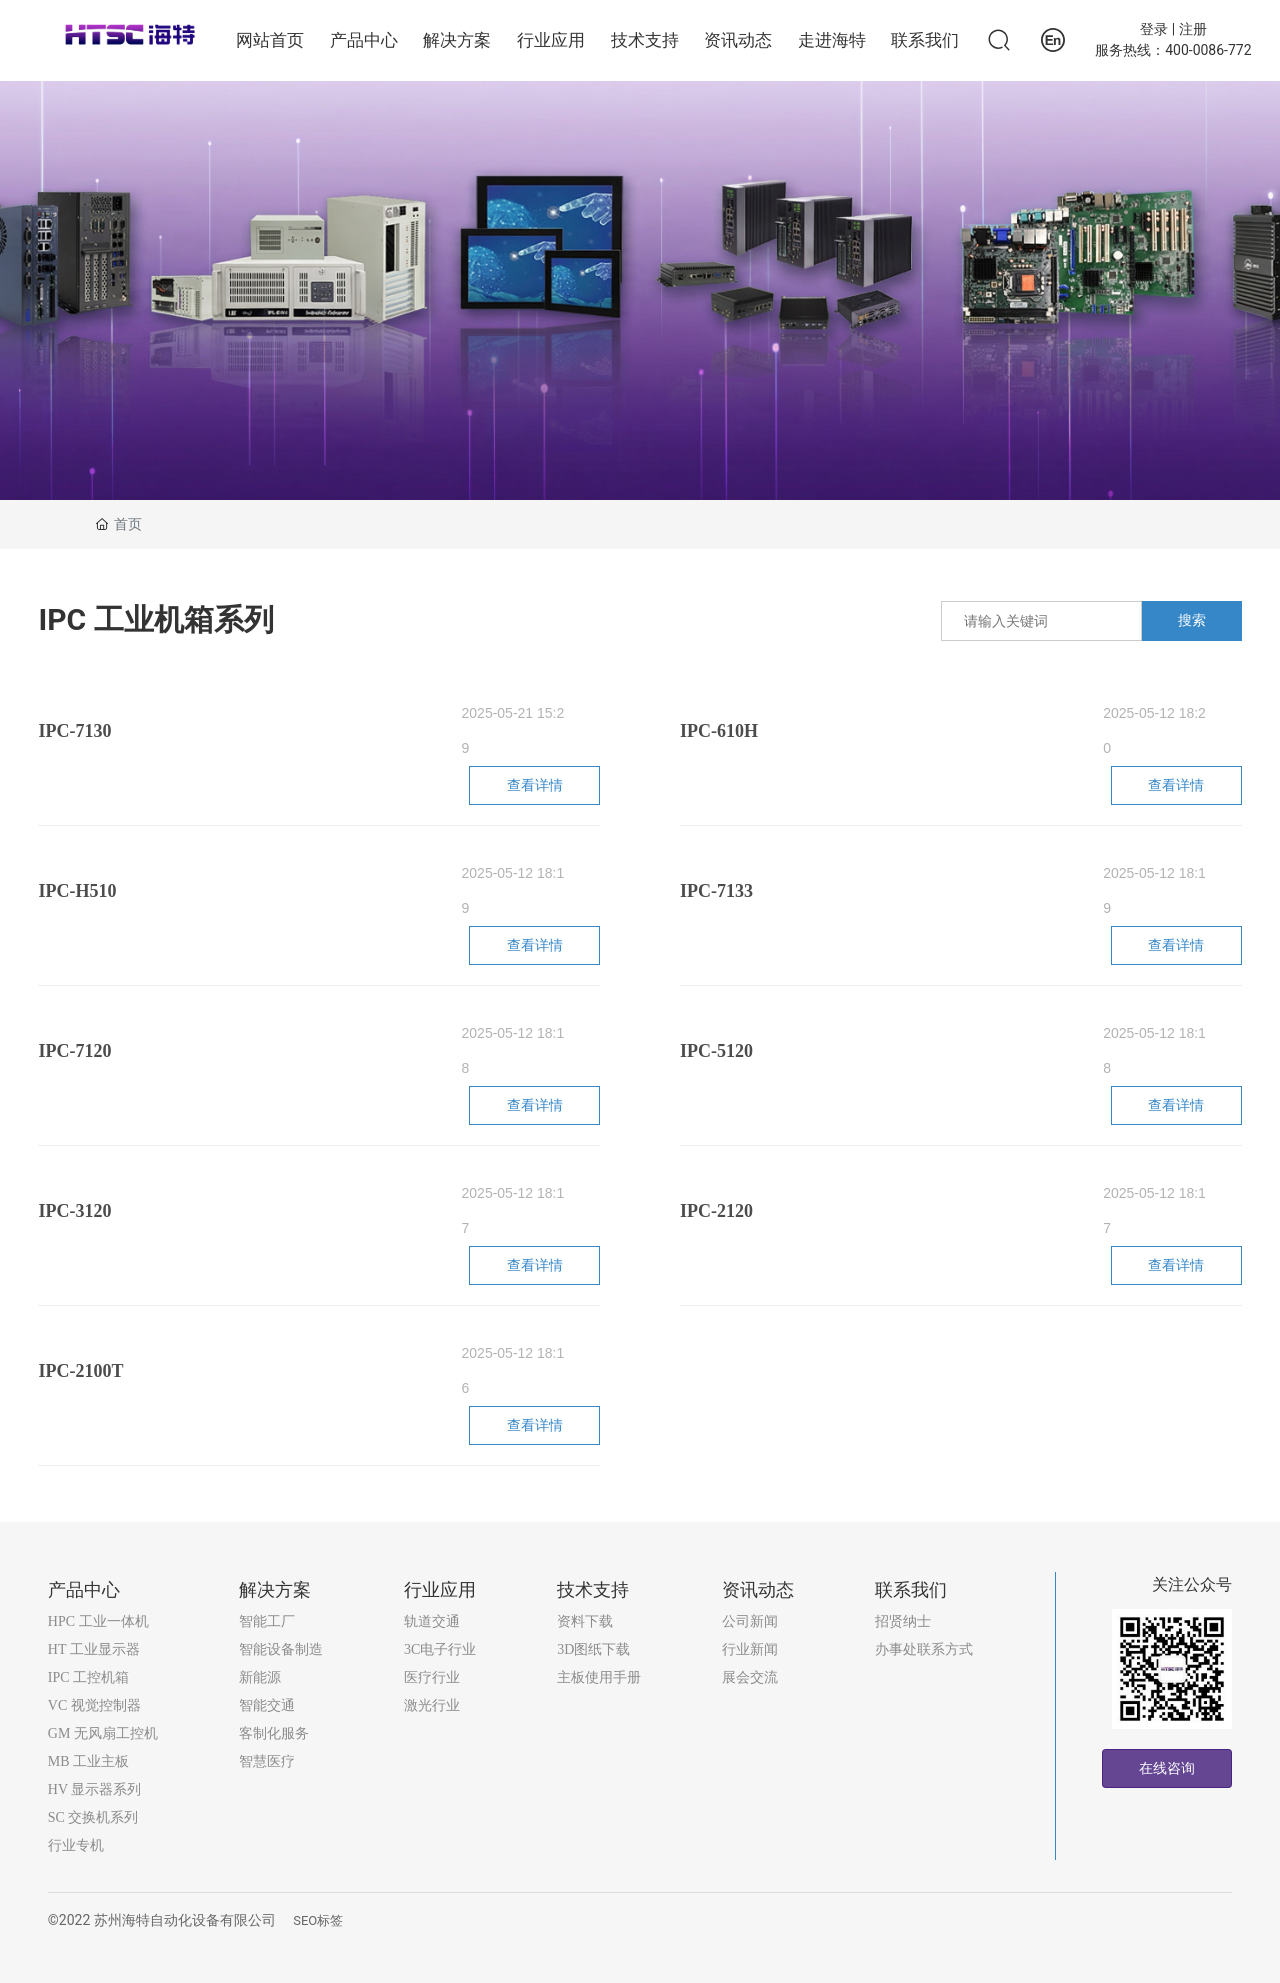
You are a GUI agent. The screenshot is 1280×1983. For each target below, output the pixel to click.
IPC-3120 (74, 1211)
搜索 (1192, 620)
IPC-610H (719, 731)
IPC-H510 (77, 891)
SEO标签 (318, 1920)
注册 (1193, 29)
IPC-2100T (80, 1371)
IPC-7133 (716, 891)
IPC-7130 (74, 731)
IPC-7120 (74, 1051)
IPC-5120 (716, 1051)
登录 (1155, 29)
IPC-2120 (716, 1211)
